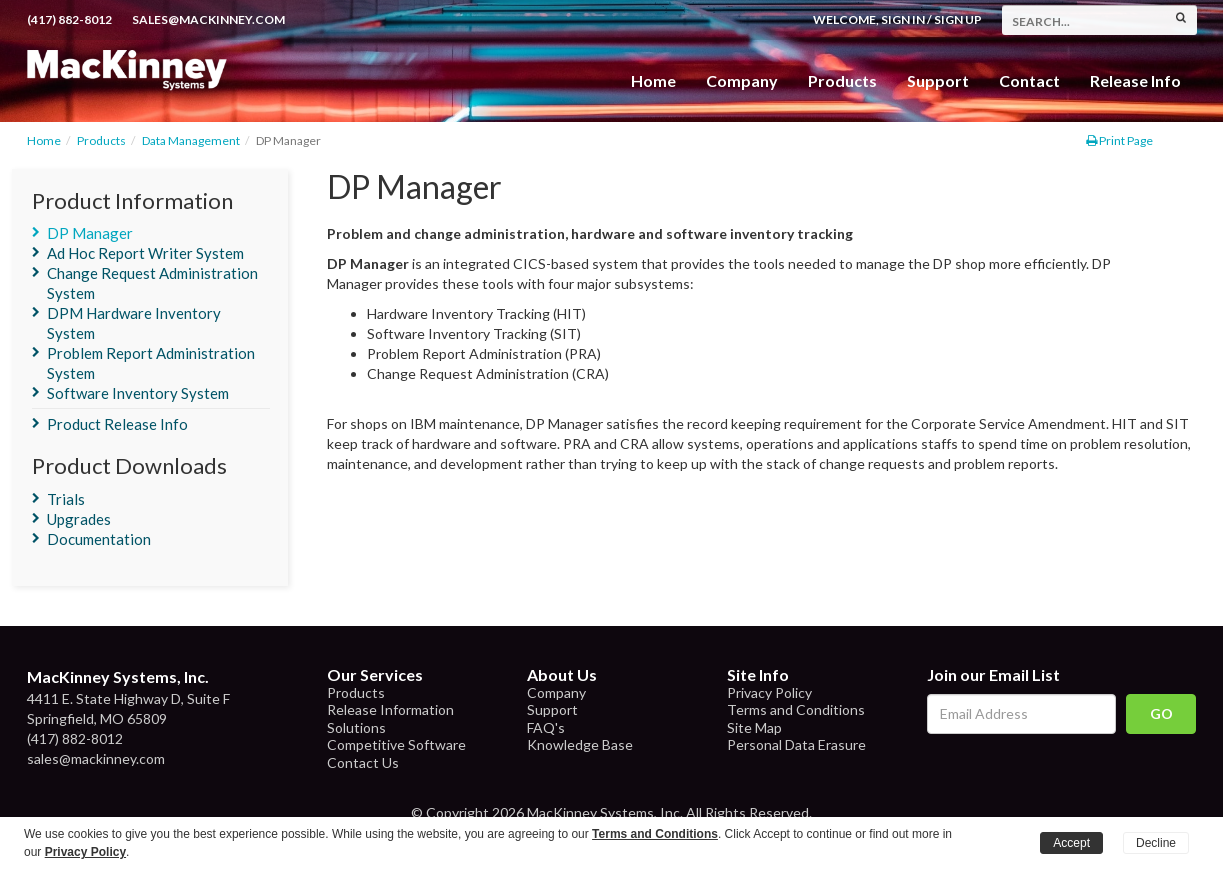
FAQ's (546, 727)
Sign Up (958, 19)
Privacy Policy (769, 692)
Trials (66, 499)
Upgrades (79, 519)
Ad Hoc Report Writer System (145, 253)
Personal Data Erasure (796, 744)
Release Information (390, 709)
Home (653, 80)
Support (938, 80)
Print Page (1119, 140)
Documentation (99, 539)
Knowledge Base (580, 744)
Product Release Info (117, 424)
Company (742, 80)
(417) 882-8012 (69, 19)
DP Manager (90, 233)
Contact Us (363, 762)
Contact (1029, 80)
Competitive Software (396, 744)
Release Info (1135, 80)
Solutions (356, 727)
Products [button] (842, 80)
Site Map (754, 727)
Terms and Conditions (796, 709)
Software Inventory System (138, 393)
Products (101, 140)
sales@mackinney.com (208, 19)
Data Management (191, 140)
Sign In (903, 19)
